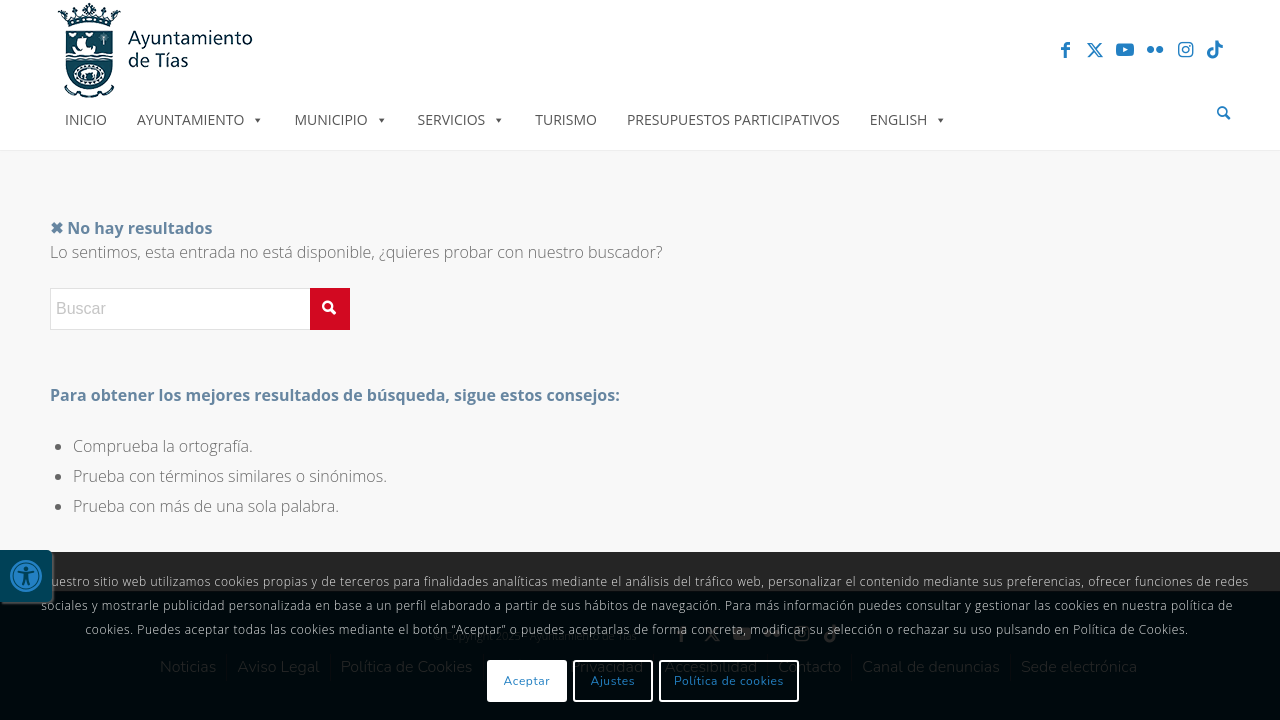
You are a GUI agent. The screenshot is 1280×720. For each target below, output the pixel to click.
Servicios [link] (462, 119)
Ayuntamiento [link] (200, 119)
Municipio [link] (340, 119)
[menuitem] (1223, 113)
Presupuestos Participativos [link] (733, 119)
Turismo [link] (566, 119)
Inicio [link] (86, 119)
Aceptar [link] (527, 681)
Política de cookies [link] (729, 681)
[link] (26, 576)
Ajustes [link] (613, 681)
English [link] (909, 119)
